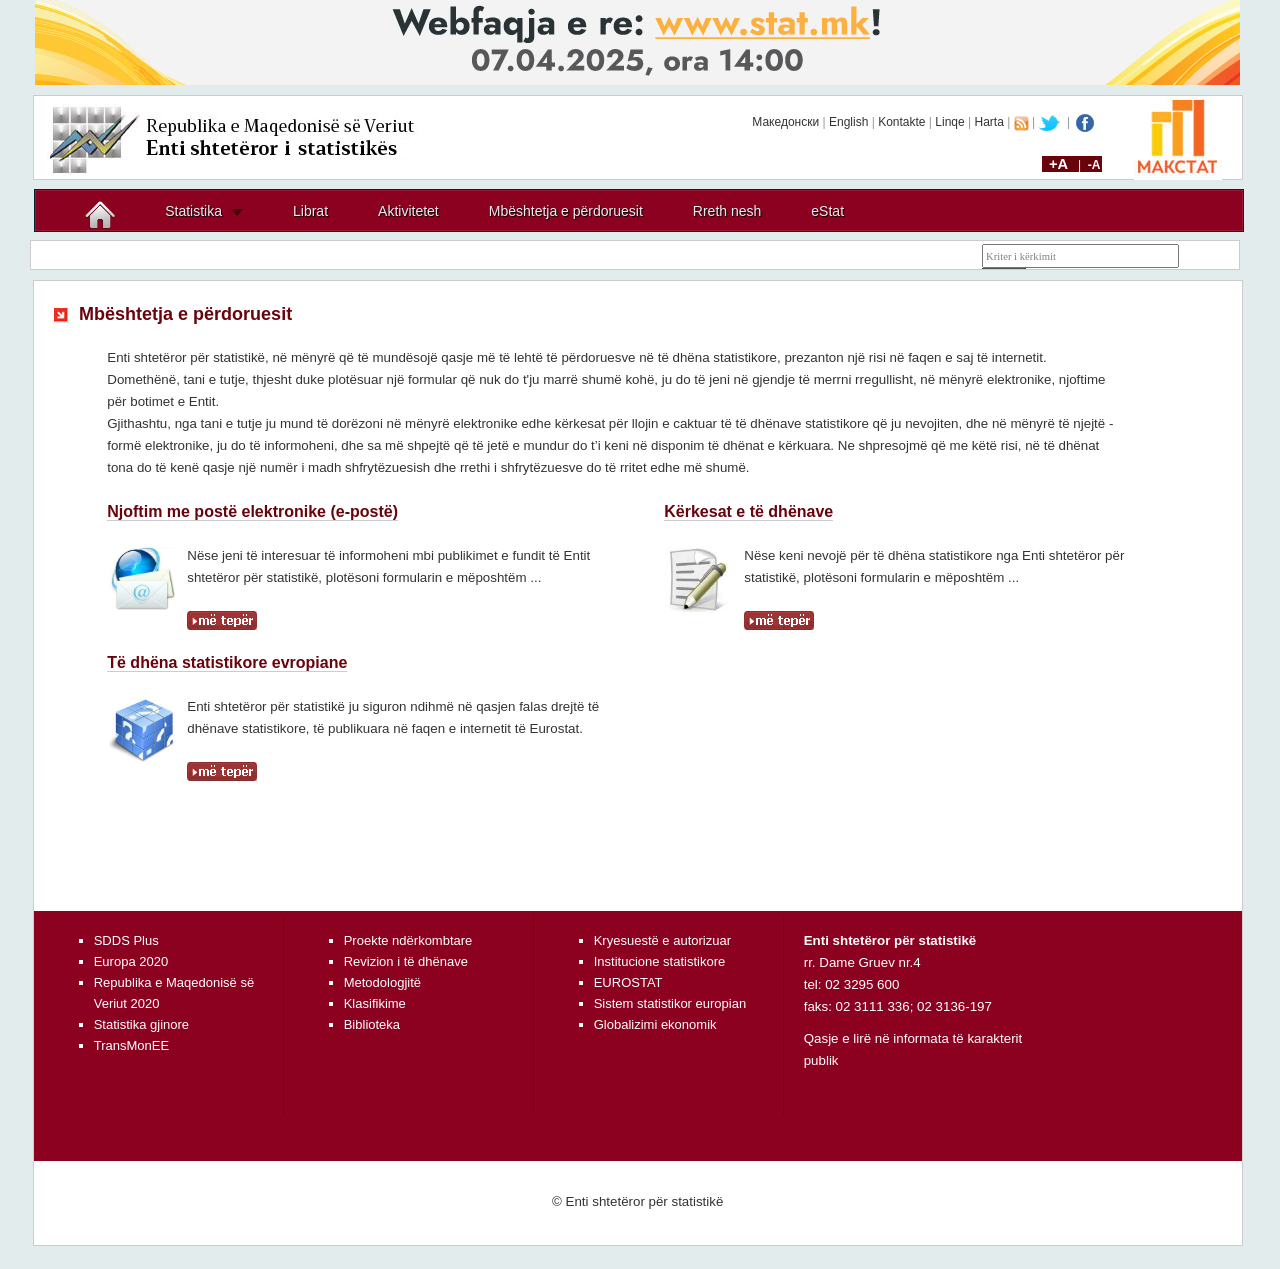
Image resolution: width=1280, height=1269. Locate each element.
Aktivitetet (408, 211)
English (848, 122)
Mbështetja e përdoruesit (566, 211)
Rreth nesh (727, 211)
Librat (310, 211)
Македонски (785, 122)
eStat (827, 211)
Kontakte (901, 122)
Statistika (193, 211)
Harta (988, 122)
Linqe (949, 122)
